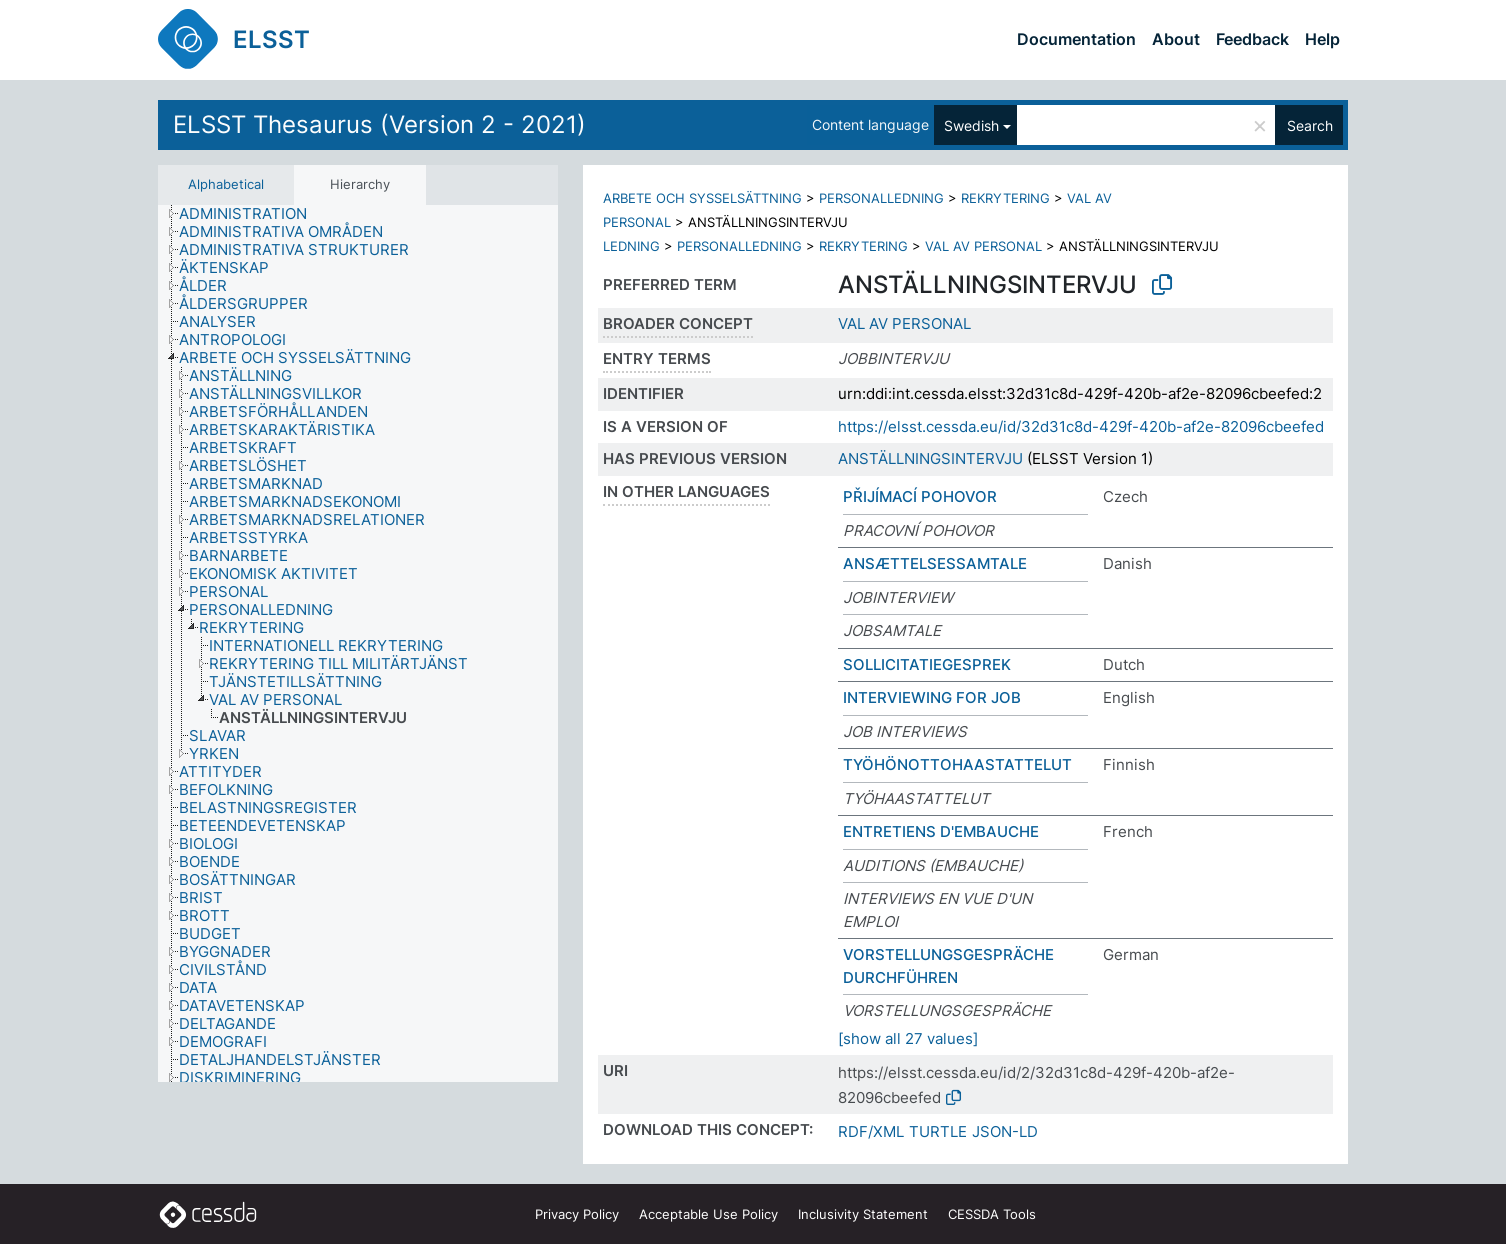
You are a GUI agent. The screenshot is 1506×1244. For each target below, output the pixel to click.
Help (1322, 39)
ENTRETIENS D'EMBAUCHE (941, 831)
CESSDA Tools (992, 1214)
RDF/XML (871, 1131)
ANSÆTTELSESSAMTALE (935, 563)
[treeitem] (251, 214)
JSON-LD (1005, 1131)
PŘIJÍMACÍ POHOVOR (920, 496)
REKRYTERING (1005, 198)
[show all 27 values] (908, 1038)
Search (1310, 125)
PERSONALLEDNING (881, 198)
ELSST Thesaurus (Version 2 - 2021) (379, 124)
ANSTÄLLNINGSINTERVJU (930, 458)
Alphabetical (226, 184)
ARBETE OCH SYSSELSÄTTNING (702, 198)
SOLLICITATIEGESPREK (927, 664)
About (1176, 39)
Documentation (1076, 39)
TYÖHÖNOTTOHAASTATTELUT (957, 764)
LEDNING (631, 246)
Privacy (577, 1214)
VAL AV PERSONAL (983, 246)
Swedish (971, 125)
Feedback (1252, 39)
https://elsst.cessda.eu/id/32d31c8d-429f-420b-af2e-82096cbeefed (1081, 426)
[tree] (358, 643)
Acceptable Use (708, 1214)
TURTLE (938, 1131)
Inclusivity (863, 1214)
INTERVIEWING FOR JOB (932, 697)
